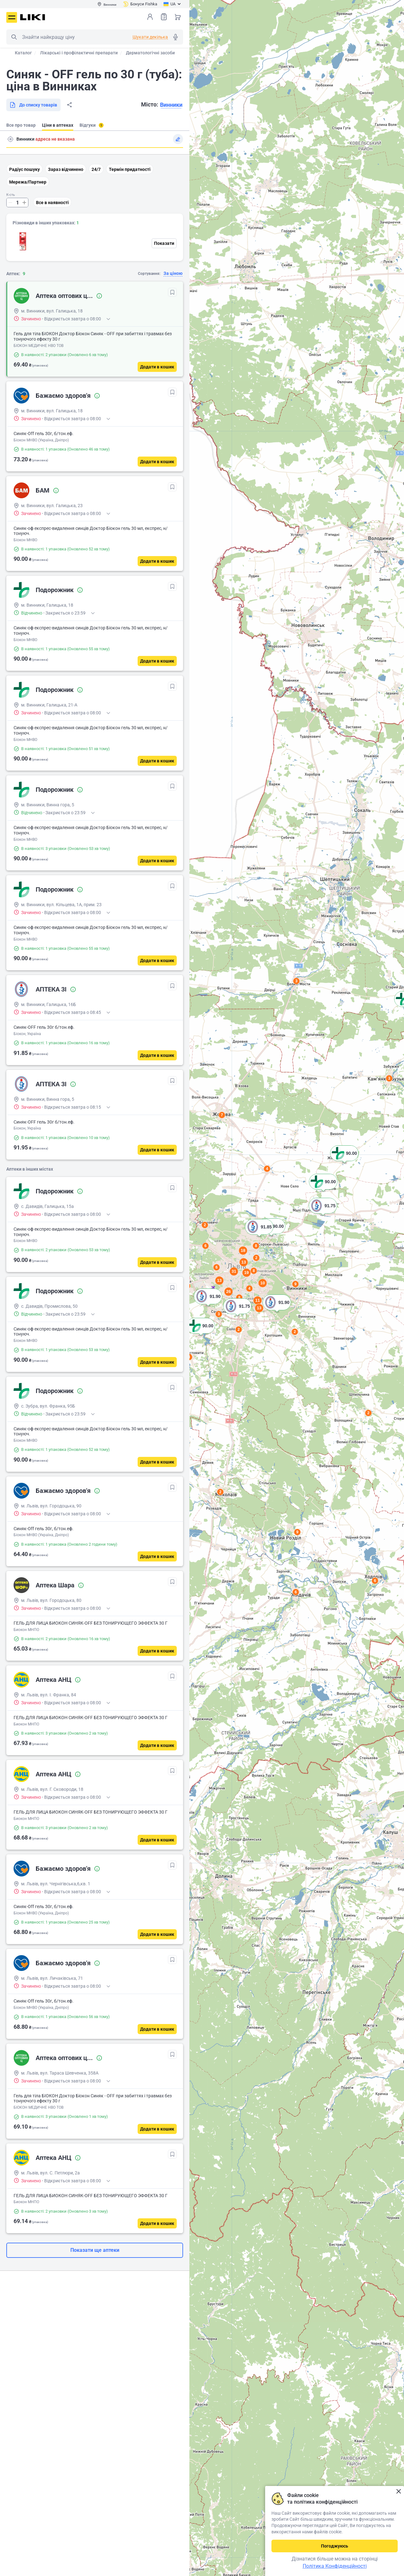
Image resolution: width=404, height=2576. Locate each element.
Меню (11, 17)
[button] (201, 1334)
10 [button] (262, 1283)
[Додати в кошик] (157, 367)
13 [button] (259, 1308)
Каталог (23, 52)
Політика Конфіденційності (335, 2566)
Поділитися (69, 105)
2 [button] (220, 1492)
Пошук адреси (10, 139)
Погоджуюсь (334, 2546)
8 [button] (256, 1246)
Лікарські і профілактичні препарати (79, 52)
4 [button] (267, 1169)
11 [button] (257, 1300)
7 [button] (222, 1115)
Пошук (13, 37)
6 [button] (375, 1581)
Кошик (177, 16)
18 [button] (243, 1250)
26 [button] (228, 1291)
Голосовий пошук (175, 37)
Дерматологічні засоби (150, 52)
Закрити (398, 2491)
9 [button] (297, 1532)
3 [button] (296, 981)
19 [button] (246, 1272)
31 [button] (234, 1271)
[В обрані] (172, 292)
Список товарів (164, 17)
